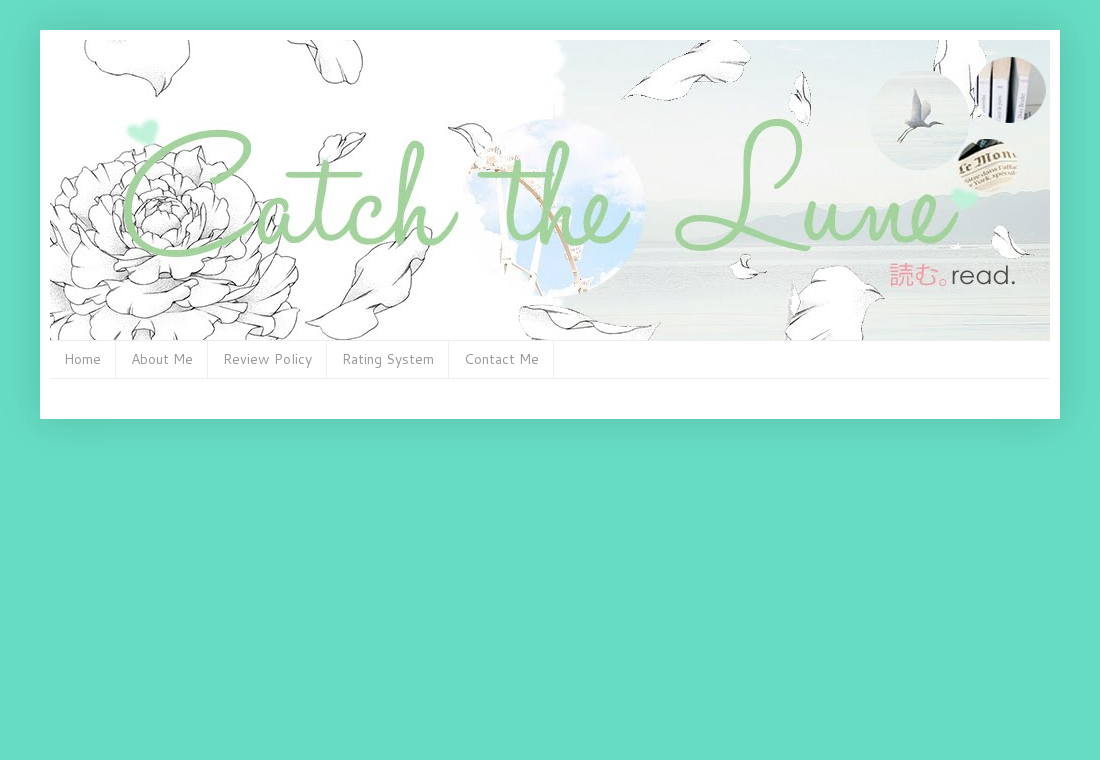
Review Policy (267, 359)
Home (82, 359)
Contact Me (501, 359)
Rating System (388, 359)
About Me (162, 359)
